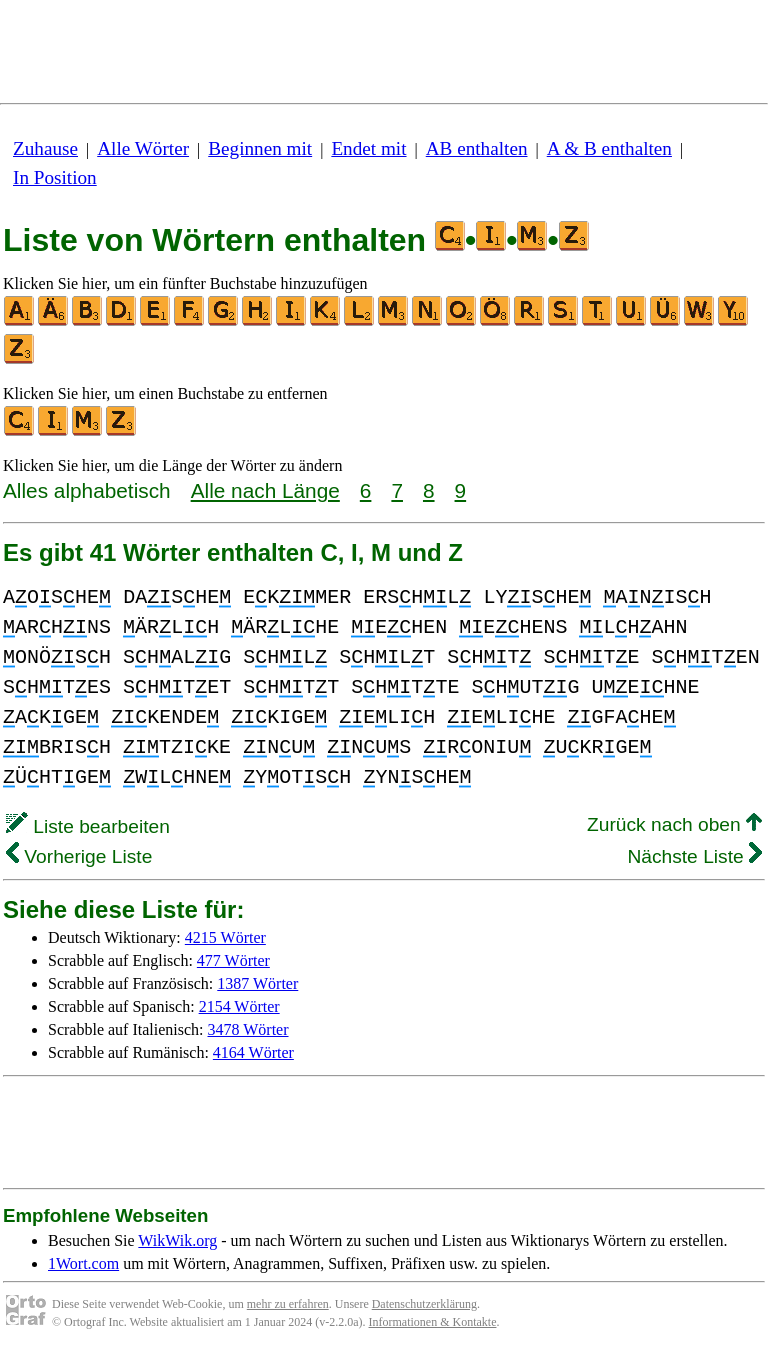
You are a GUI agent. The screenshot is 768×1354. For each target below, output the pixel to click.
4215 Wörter (225, 937)
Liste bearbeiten (88, 826)
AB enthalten (477, 148)
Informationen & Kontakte (433, 1322)
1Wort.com (83, 1263)
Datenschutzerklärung (424, 1304)
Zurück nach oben (674, 824)
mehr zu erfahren (288, 1304)
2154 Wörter (239, 1006)
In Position (55, 177)
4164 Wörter (253, 1052)
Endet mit (368, 148)
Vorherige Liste (79, 856)
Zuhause (45, 148)
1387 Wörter (257, 983)
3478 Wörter (248, 1029)
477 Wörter (233, 960)
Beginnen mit (260, 148)
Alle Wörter (143, 148)
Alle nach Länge (265, 490)
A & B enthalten (609, 148)
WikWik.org (177, 1240)
